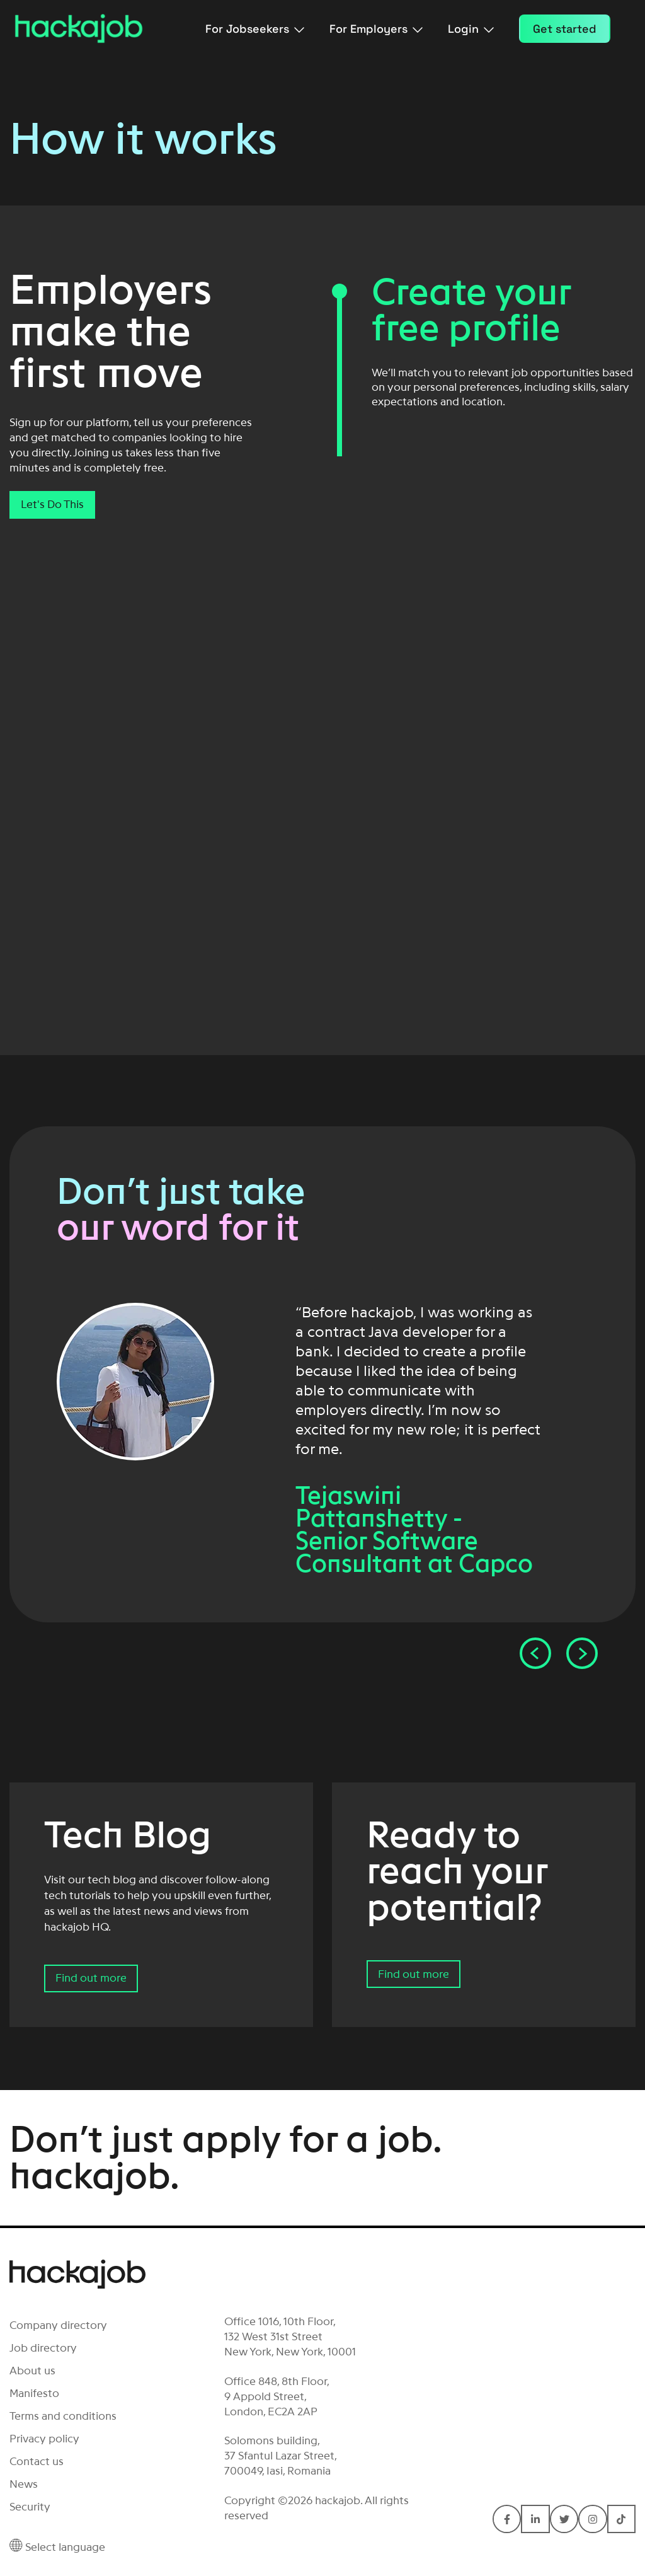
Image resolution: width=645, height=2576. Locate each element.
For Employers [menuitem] (376, 28)
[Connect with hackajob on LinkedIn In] (535, 2519)
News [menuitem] (23, 2484)
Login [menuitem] (471, 28)
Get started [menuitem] (564, 28)
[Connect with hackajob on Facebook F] (507, 2519)
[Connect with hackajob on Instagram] (592, 2519)
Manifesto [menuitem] (34, 2393)
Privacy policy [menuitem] (44, 2439)
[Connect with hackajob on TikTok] (621, 2519)
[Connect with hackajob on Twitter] (564, 2519)
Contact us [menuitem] (36, 2461)
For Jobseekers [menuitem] (254, 28)
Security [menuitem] (29, 2507)
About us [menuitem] (32, 2370)
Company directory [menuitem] (58, 2325)
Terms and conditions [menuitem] (63, 2416)
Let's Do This (52, 504)
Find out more (91, 1978)
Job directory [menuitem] (43, 2348)
